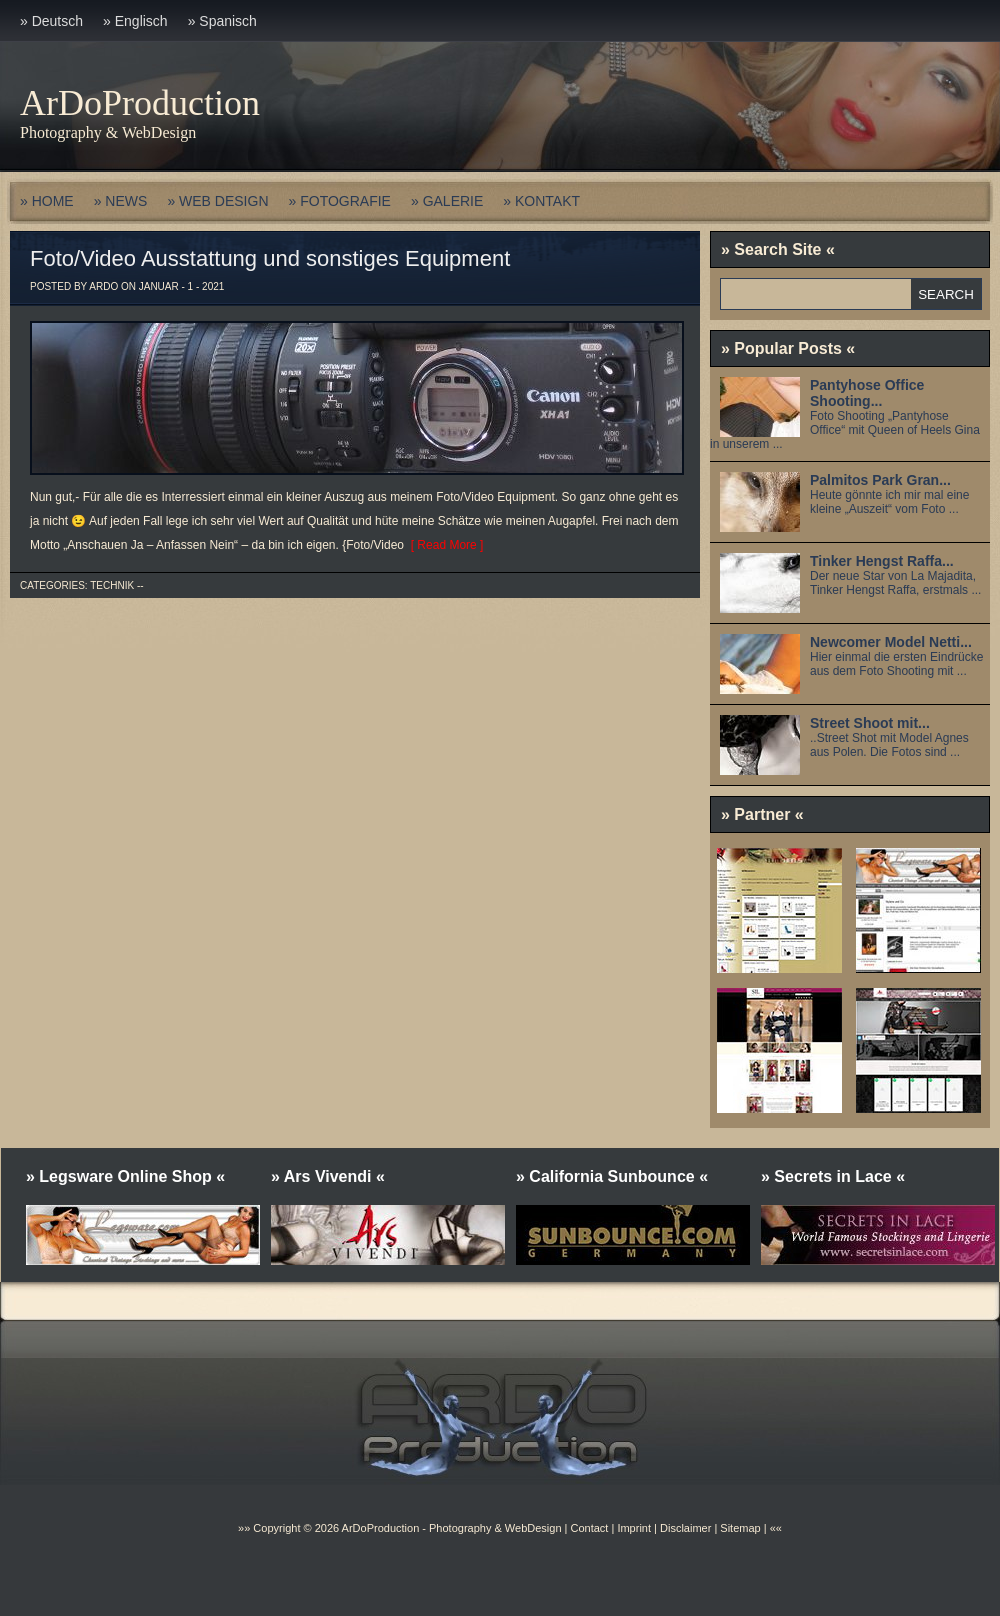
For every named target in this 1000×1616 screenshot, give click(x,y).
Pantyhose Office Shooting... (867, 393)
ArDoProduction (140, 103)
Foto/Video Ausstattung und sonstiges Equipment (270, 258)
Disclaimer (685, 1528)
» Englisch (135, 21)
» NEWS (121, 201)
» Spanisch (222, 21)
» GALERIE (447, 201)
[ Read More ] (443, 545)
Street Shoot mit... (870, 723)
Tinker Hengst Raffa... (882, 561)
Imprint (634, 1528)
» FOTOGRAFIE (340, 201)
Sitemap (738, 1528)
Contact (589, 1528)
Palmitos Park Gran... (880, 480)
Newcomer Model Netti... (891, 642)
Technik (112, 585)
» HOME (47, 201)
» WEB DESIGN (217, 201)
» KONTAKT (541, 201)
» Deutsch (51, 21)
